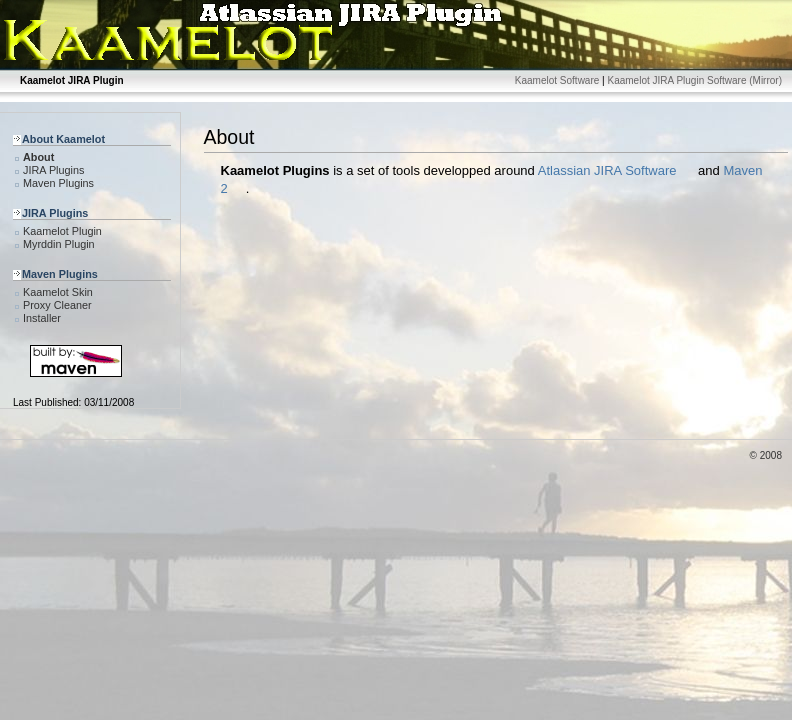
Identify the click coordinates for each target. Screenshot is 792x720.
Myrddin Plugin (59, 244)
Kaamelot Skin (58, 292)
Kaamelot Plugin (62, 231)
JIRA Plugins (53, 170)
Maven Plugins (58, 183)
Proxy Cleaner (57, 305)
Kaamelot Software (557, 80)
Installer (42, 318)
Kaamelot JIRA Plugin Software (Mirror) (694, 80)
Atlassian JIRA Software (607, 170)
